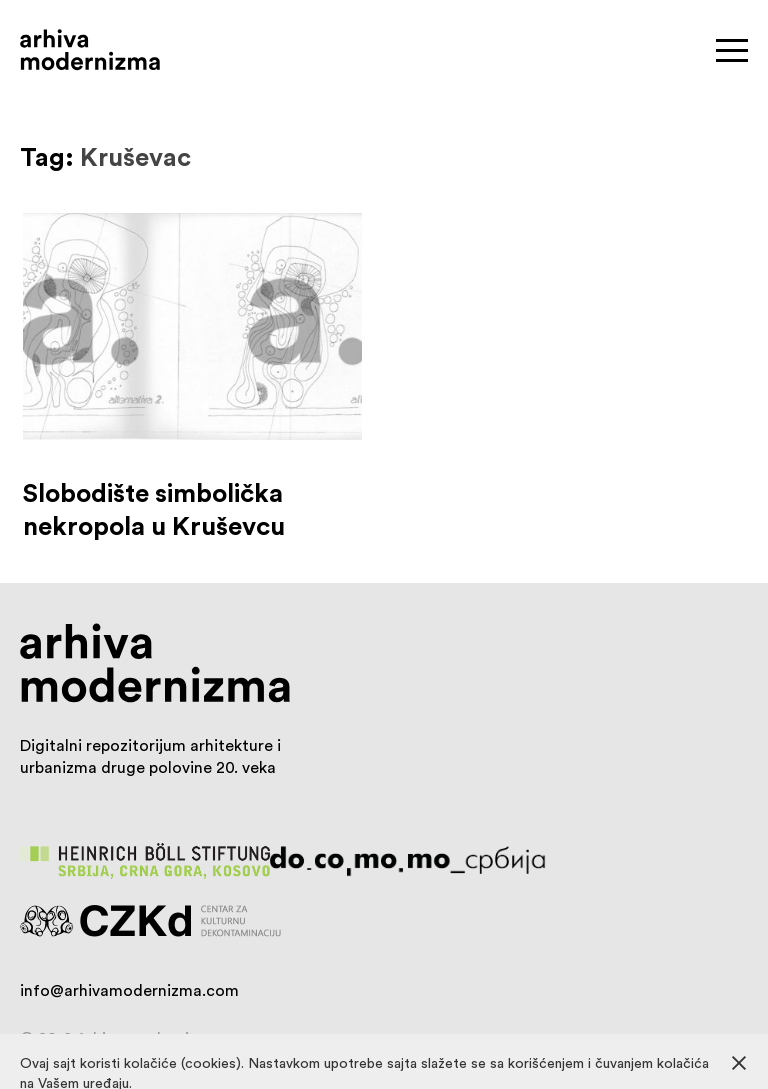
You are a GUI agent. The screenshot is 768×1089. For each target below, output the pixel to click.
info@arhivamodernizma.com (129, 990)
